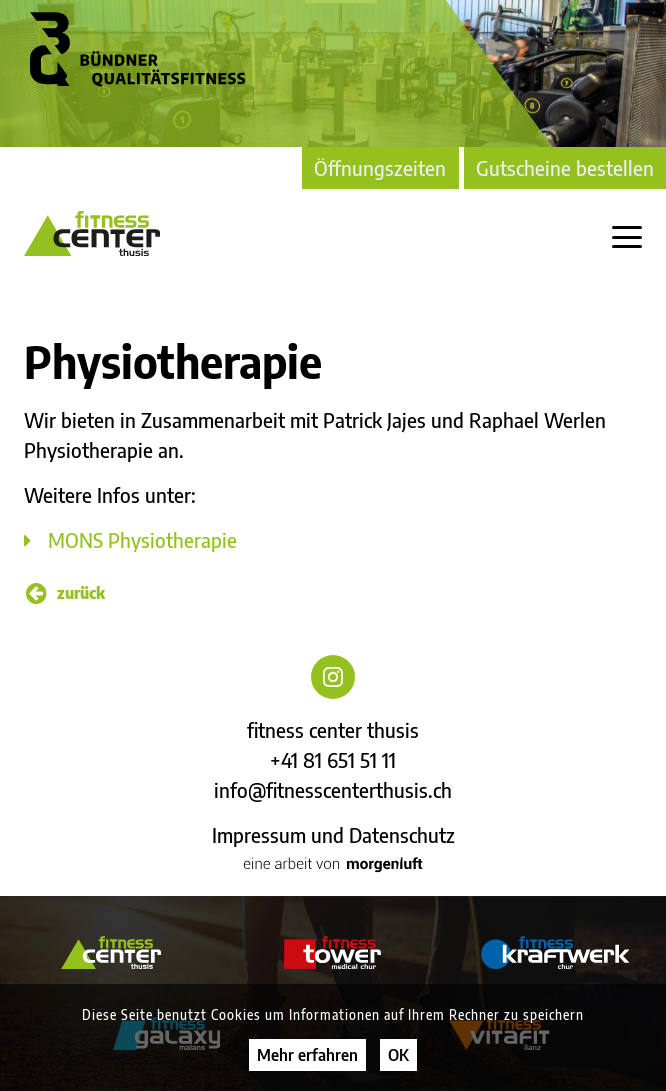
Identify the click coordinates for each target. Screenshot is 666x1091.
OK (398, 1055)
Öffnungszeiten (380, 167)
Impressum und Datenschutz (333, 834)
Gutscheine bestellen (565, 167)
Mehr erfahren (307, 1055)
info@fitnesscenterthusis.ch (333, 789)
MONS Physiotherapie (142, 539)
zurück (65, 593)
